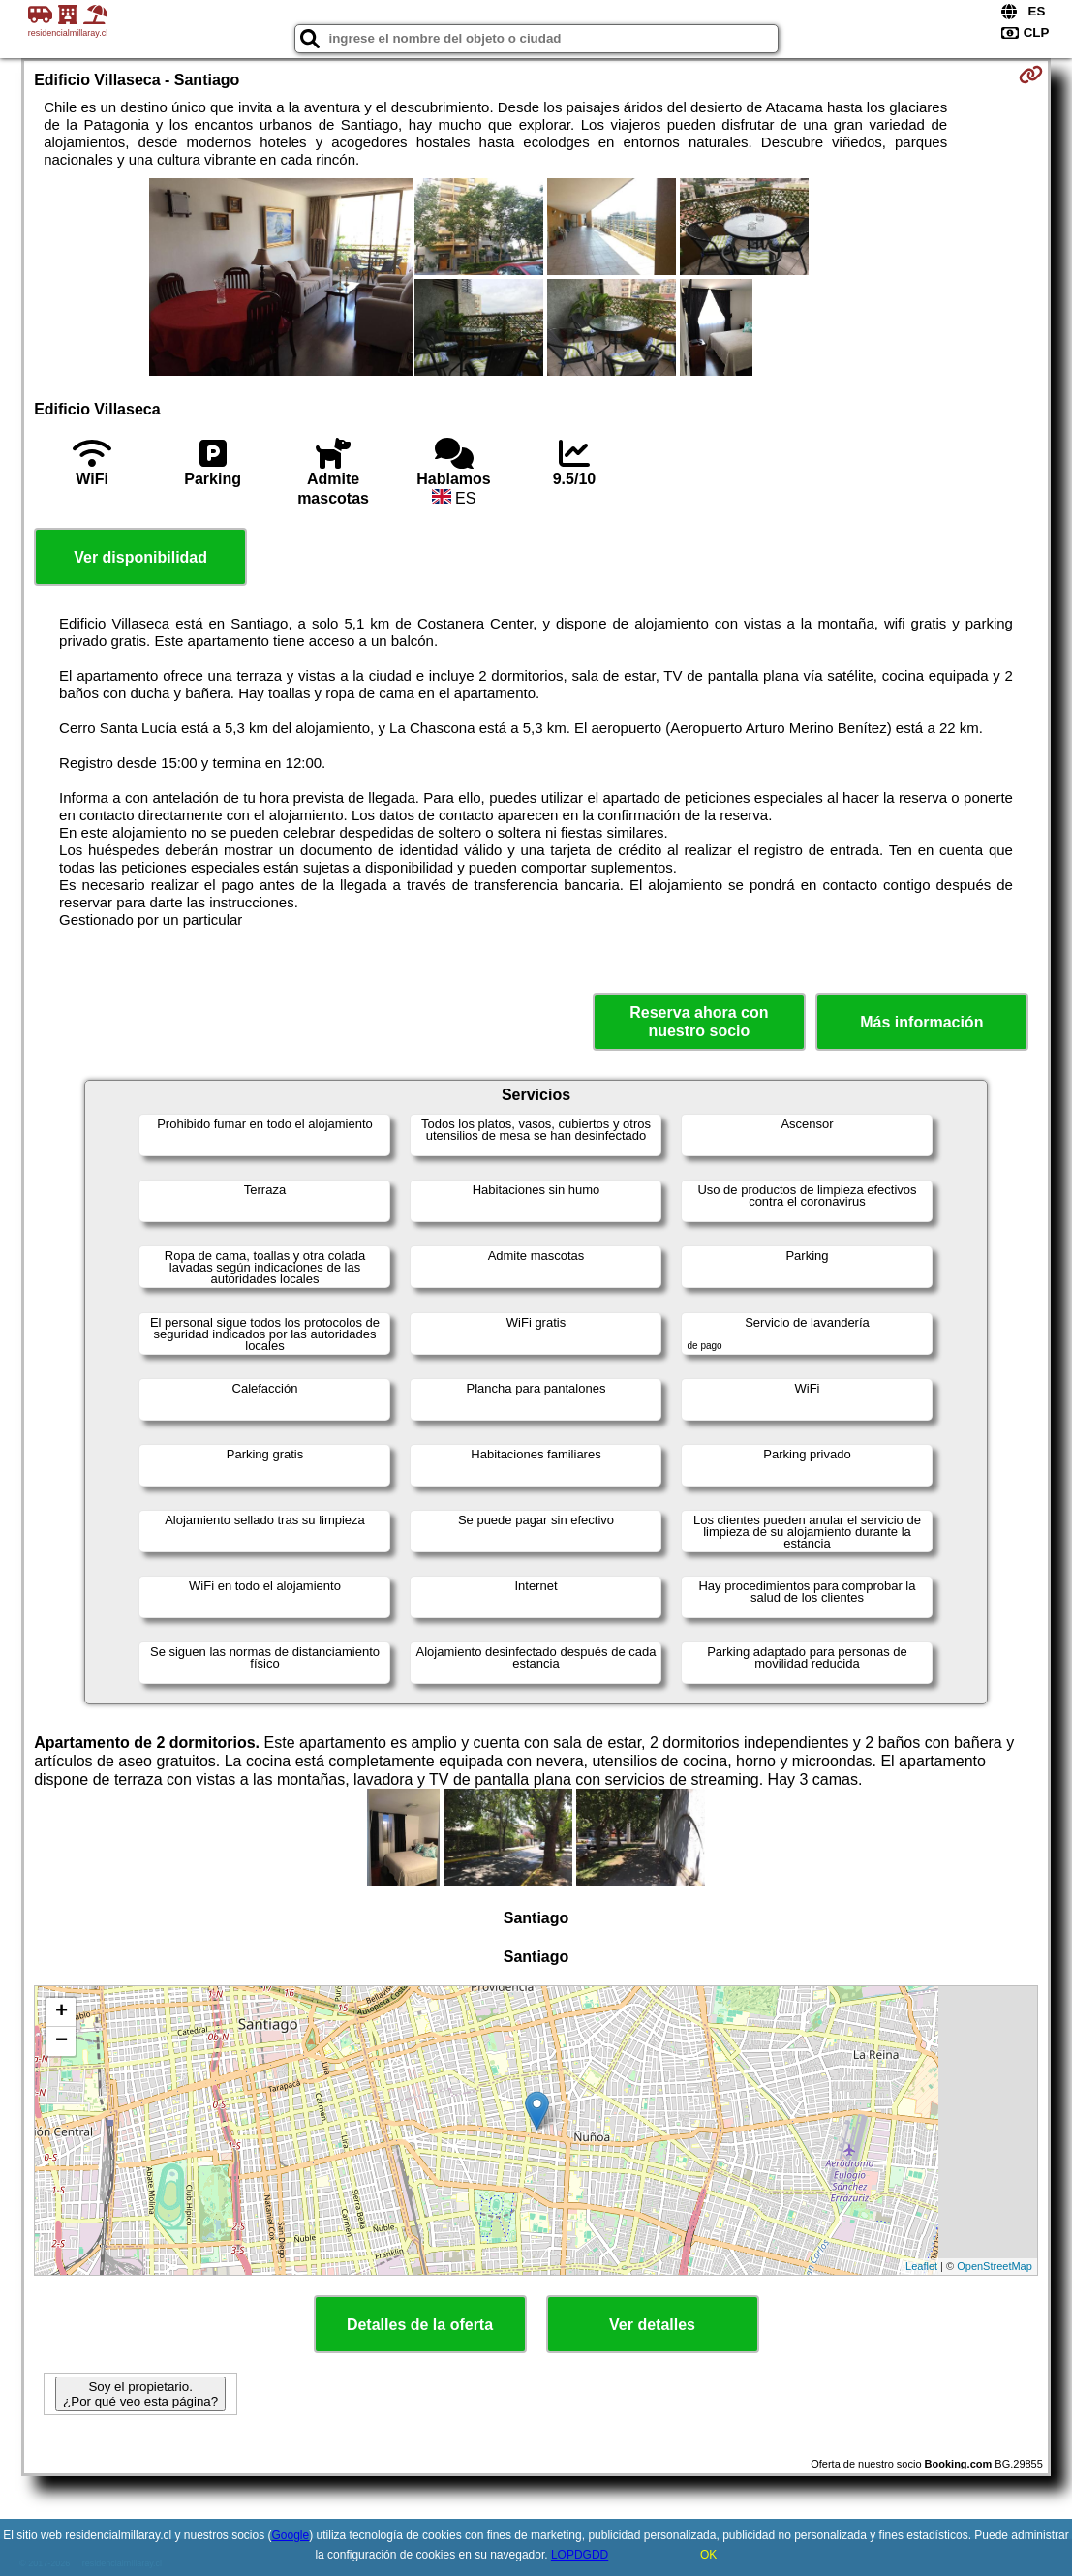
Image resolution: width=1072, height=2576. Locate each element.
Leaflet (921, 2266)
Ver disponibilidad (140, 557)
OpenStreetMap (994, 2266)
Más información (921, 1022)
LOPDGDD (579, 2554)
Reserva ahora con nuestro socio (698, 1021)
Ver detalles (652, 2324)
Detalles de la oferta (420, 2324)
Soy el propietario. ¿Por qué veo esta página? (140, 2393)
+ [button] (61, 2012)
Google (291, 2535)
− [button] (61, 2041)
